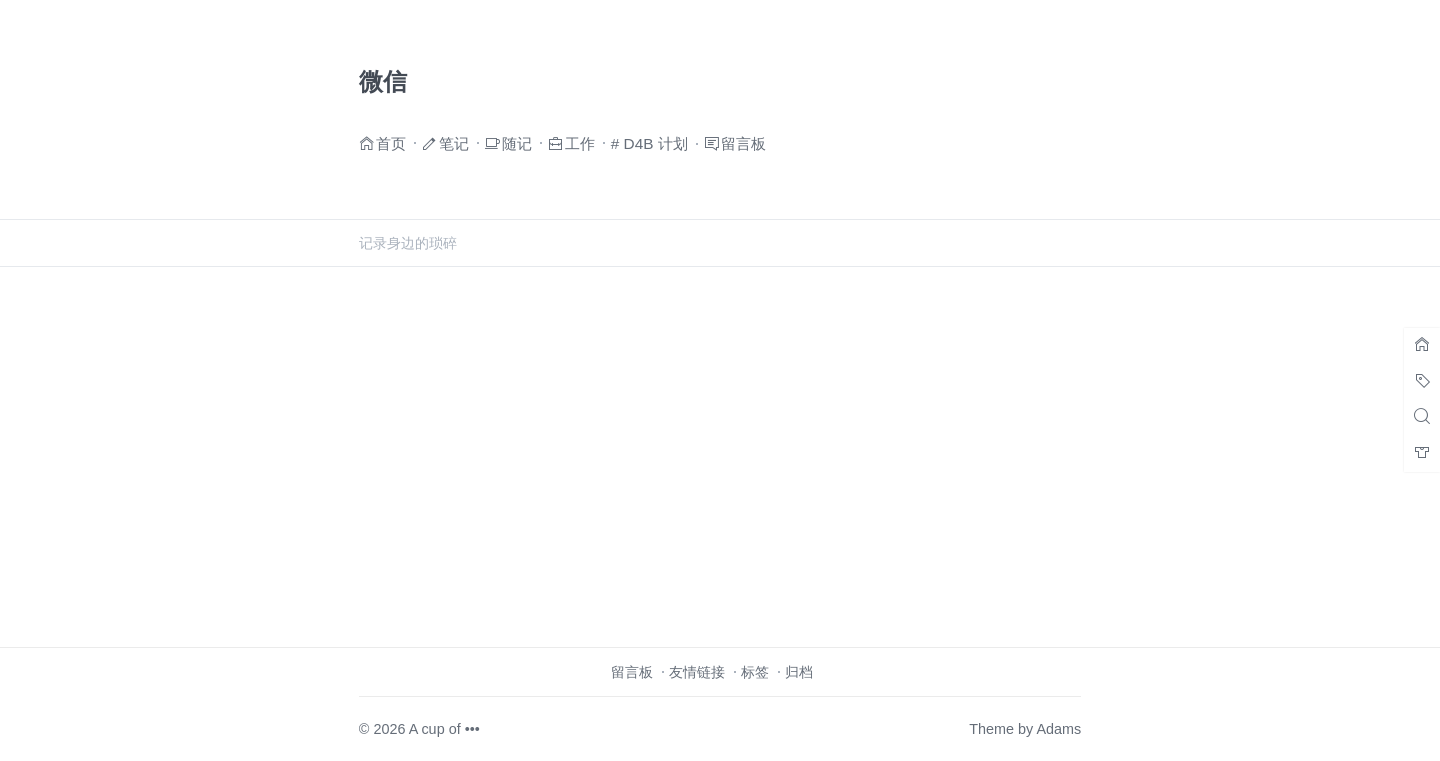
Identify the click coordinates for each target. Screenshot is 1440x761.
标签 (755, 672)
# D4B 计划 (649, 143)
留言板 (743, 142)
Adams (1058, 729)
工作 (580, 142)
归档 (799, 672)
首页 (391, 142)
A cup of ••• (444, 729)
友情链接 (697, 672)
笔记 (454, 142)
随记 (517, 142)
